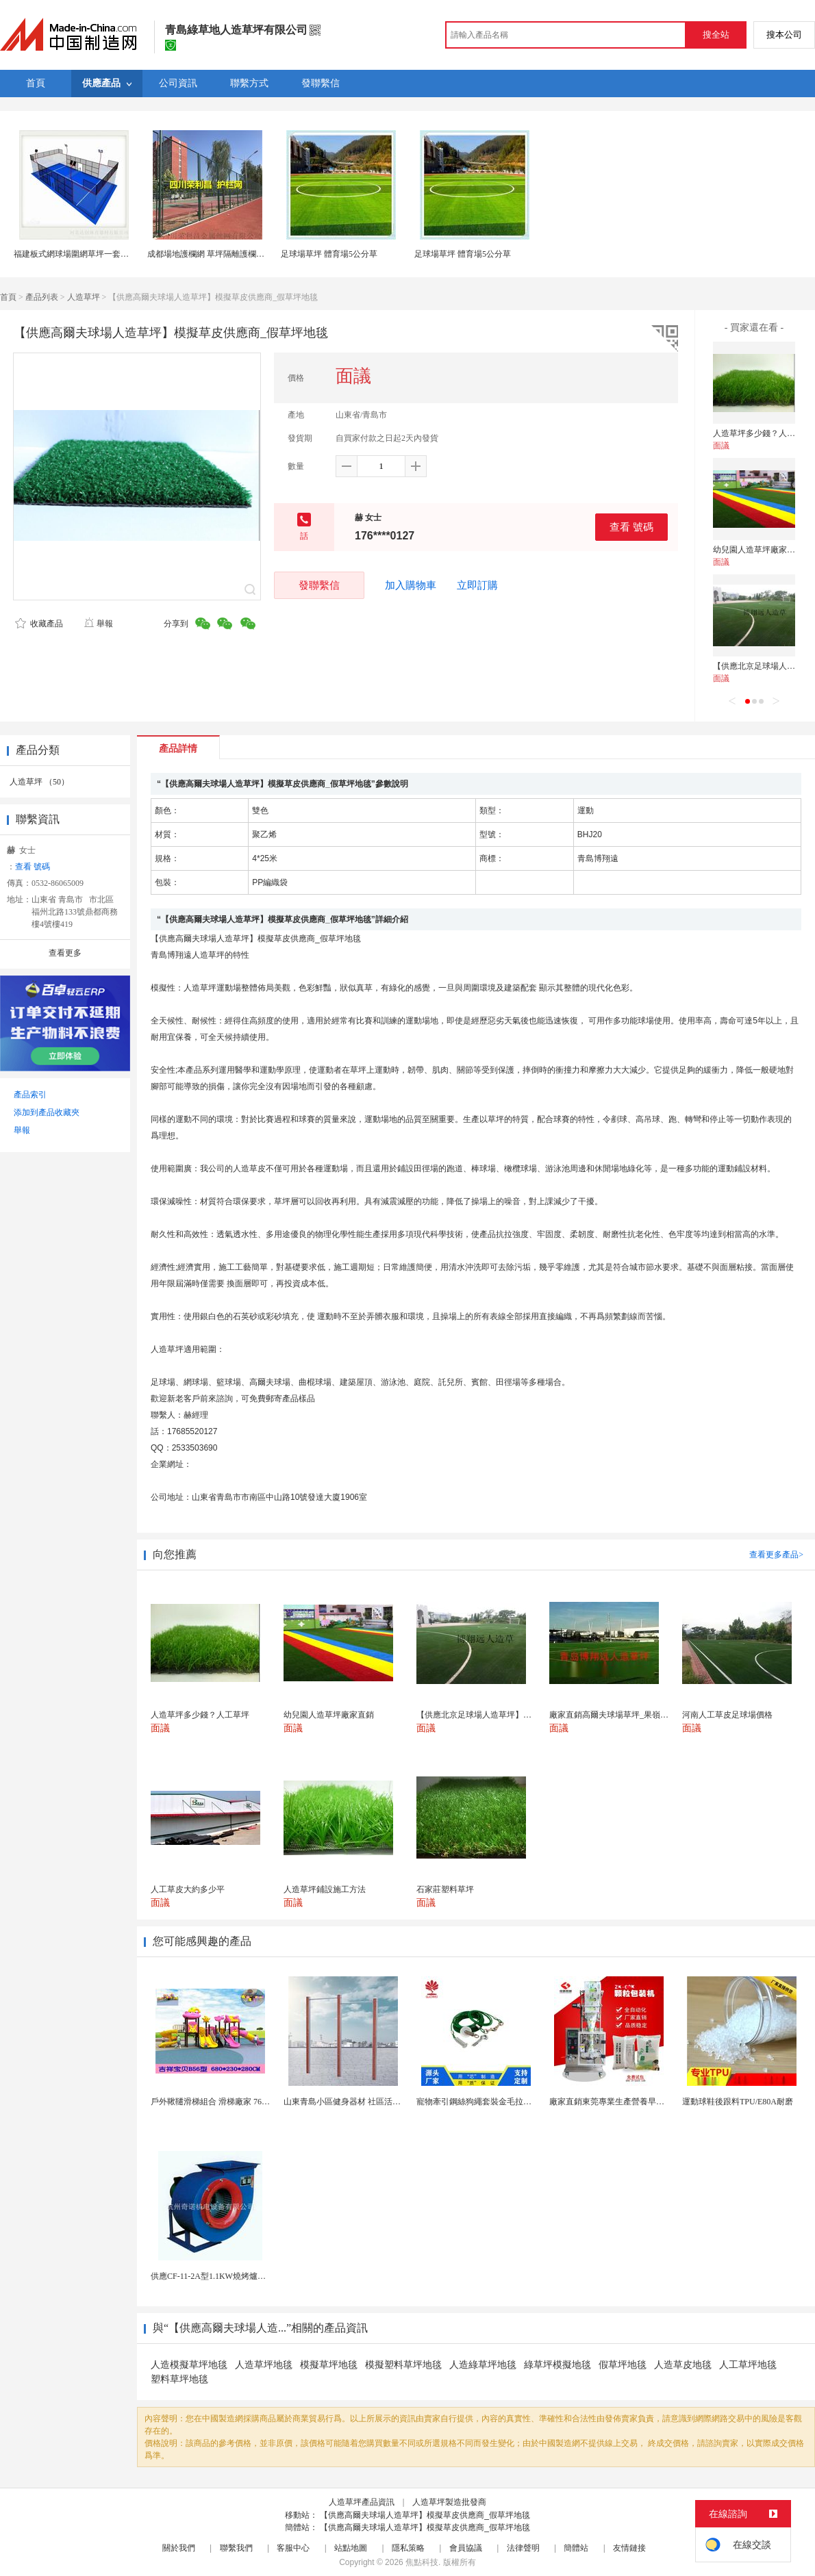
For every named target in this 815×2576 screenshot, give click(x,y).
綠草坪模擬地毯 (557, 2365)
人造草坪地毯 (263, 2365)
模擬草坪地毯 (329, 2365)
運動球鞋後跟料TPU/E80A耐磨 (737, 2101)
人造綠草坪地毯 (482, 2365)
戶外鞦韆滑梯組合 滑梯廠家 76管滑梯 (218, 2101)
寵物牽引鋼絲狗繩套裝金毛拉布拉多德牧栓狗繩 (502, 2101)
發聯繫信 (319, 585)
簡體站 (576, 2548)
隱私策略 (408, 2548)
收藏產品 (39, 623)
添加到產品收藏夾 (46, 1112)
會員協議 (465, 2548)
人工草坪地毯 (748, 2365)
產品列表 (41, 297)
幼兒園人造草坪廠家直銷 (758, 549)
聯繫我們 (236, 2548)
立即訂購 (477, 585)
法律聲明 (523, 2548)
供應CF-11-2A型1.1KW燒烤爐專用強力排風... (232, 2276)
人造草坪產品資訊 (361, 2502)
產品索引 (30, 1094)
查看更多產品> (776, 1554)
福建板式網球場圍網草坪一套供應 (75, 254)
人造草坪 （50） (39, 782)
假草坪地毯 (623, 2365)
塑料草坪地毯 (179, 2379)
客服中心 (293, 2548)
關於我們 (178, 2548)
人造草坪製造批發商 (449, 2502)
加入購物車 (410, 585)
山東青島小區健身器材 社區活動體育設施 (359, 2101)
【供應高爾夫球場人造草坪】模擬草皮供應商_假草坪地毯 (425, 2515)
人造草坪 (83, 297)
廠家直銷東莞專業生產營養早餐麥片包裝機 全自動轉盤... (652, 2101)
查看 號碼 (631, 527)
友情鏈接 (629, 2548)
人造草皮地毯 (683, 2365)
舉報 (98, 623)
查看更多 (65, 953)
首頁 (8, 297)
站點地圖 (350, 2548)
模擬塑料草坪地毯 (403, 2365)
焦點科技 (421, 2562)
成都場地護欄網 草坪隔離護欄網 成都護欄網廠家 (235, 254)
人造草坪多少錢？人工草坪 (762, 433)
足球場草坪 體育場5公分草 (329, 254)
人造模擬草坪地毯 (189, 2365)
